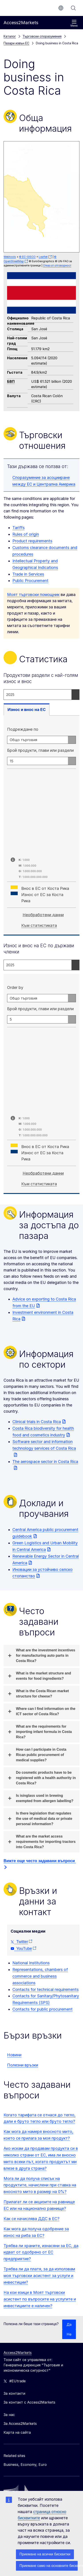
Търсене (73, 8)
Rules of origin (25, 530)
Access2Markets (18, 2348)
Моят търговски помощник (33, 590)
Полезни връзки (22, 2060)
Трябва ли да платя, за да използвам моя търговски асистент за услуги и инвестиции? (39, 2271)
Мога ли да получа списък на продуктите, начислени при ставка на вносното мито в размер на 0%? (40, 2181)
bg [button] (61, 8)
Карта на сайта (17, 2428)
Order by (15, 983)
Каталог (10, 36)
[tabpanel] (41, 821)
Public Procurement (30, 576)
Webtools (10, 256)
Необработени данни (43, 910)
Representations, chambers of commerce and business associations (40, 1972)
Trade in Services (28, 569)
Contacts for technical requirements (45, 1985)
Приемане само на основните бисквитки (48, 2566)
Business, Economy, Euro (25, 2460)
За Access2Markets (20, 2419)
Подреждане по (22, 725)
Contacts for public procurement (42, 2005)
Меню (74, 23)
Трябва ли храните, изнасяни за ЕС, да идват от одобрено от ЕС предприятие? (41, 2248)
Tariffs (18, 523)
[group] (41, 196)
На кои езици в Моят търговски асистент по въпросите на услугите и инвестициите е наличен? (40, 2295)
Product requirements (32, 536)
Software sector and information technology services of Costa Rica (44, 1440)
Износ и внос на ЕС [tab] (27, 705)
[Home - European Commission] (36, 2489)
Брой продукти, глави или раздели (40, 746)
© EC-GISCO (27, 256)
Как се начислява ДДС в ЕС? (31, 2214)
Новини (14, 2050)
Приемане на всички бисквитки (44, 2554)
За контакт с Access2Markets (29, 2398)
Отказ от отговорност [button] (60, 261)
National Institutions (31, 1958)
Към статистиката (39, 921)
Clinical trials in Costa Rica (36, 1417)
